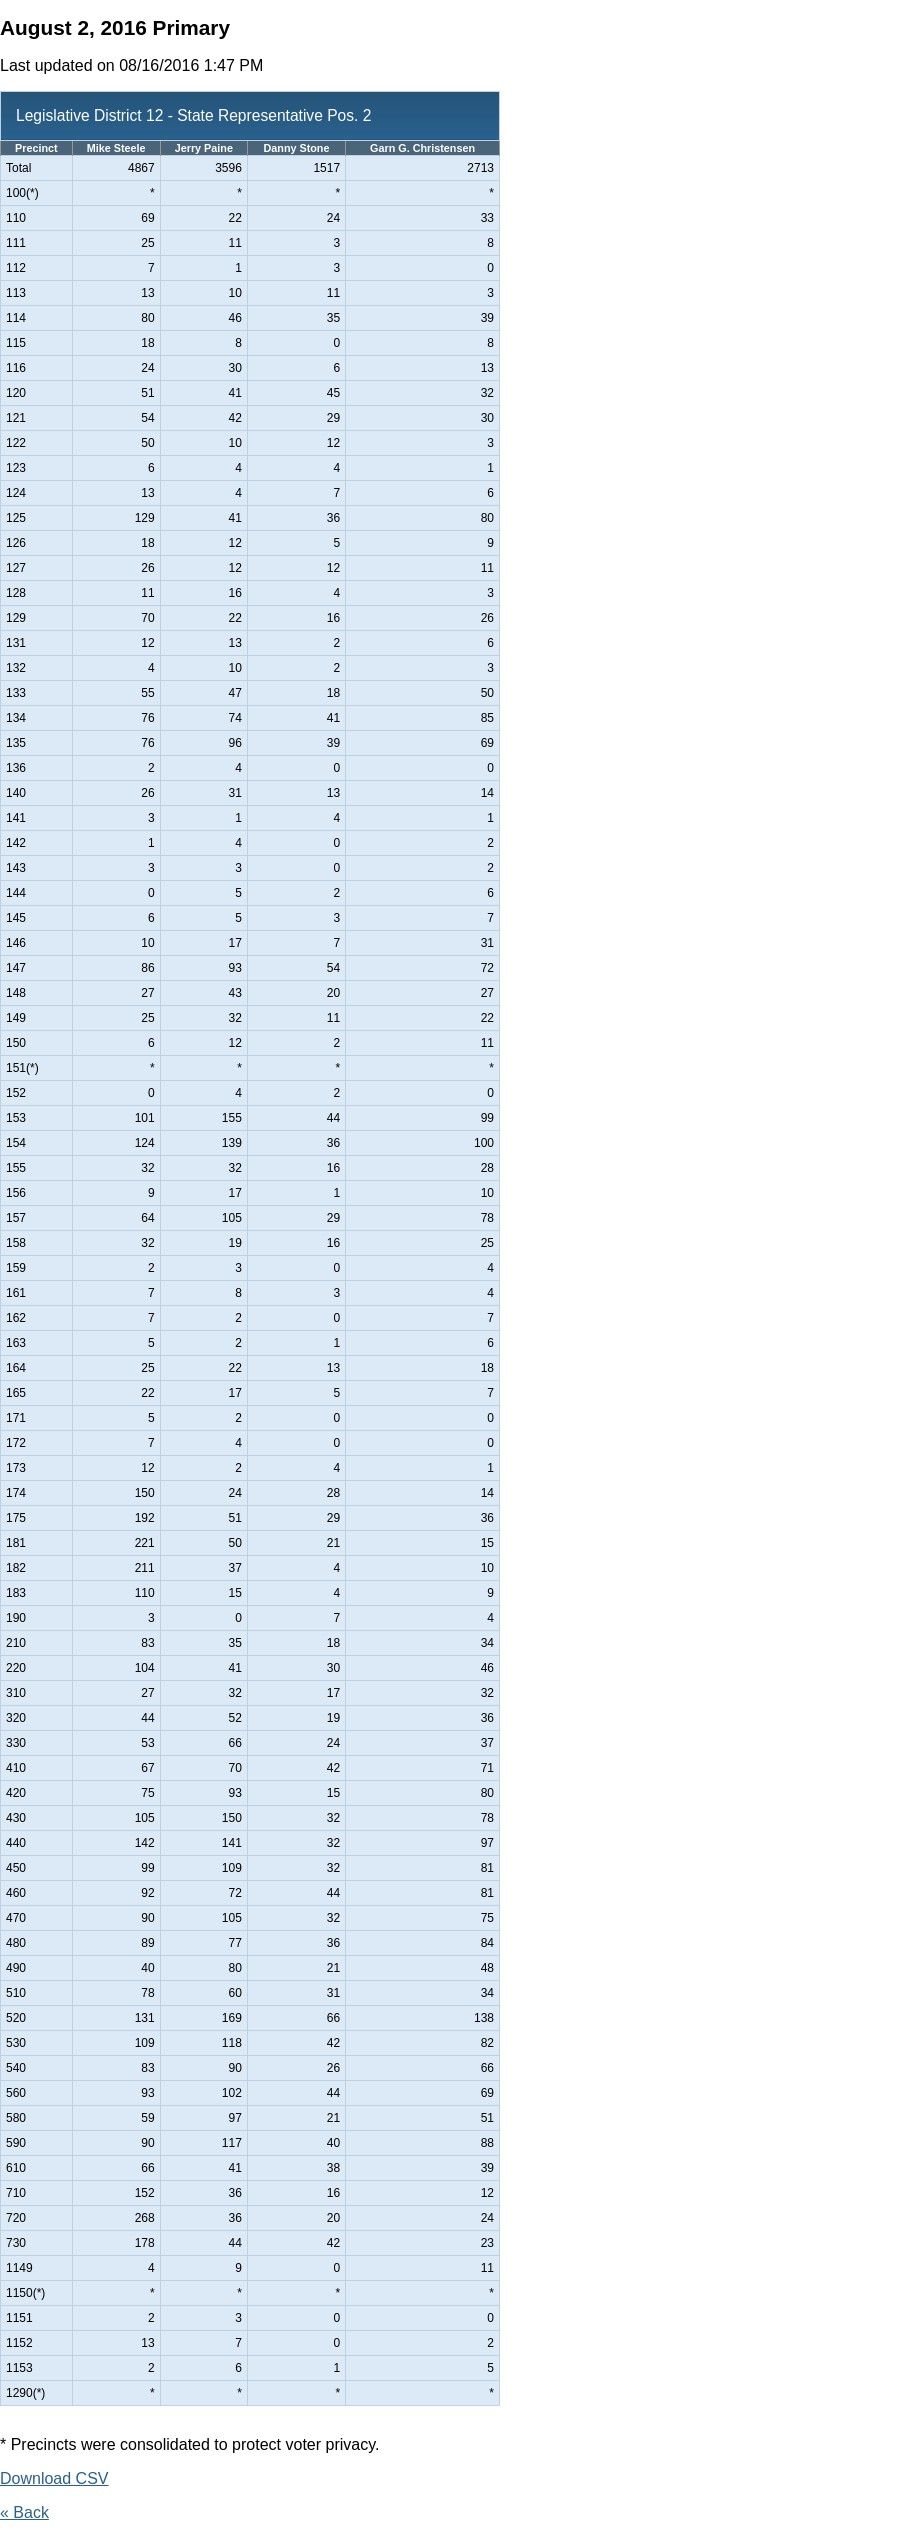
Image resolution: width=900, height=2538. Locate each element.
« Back (24, 2512)
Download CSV (54, 2478)
